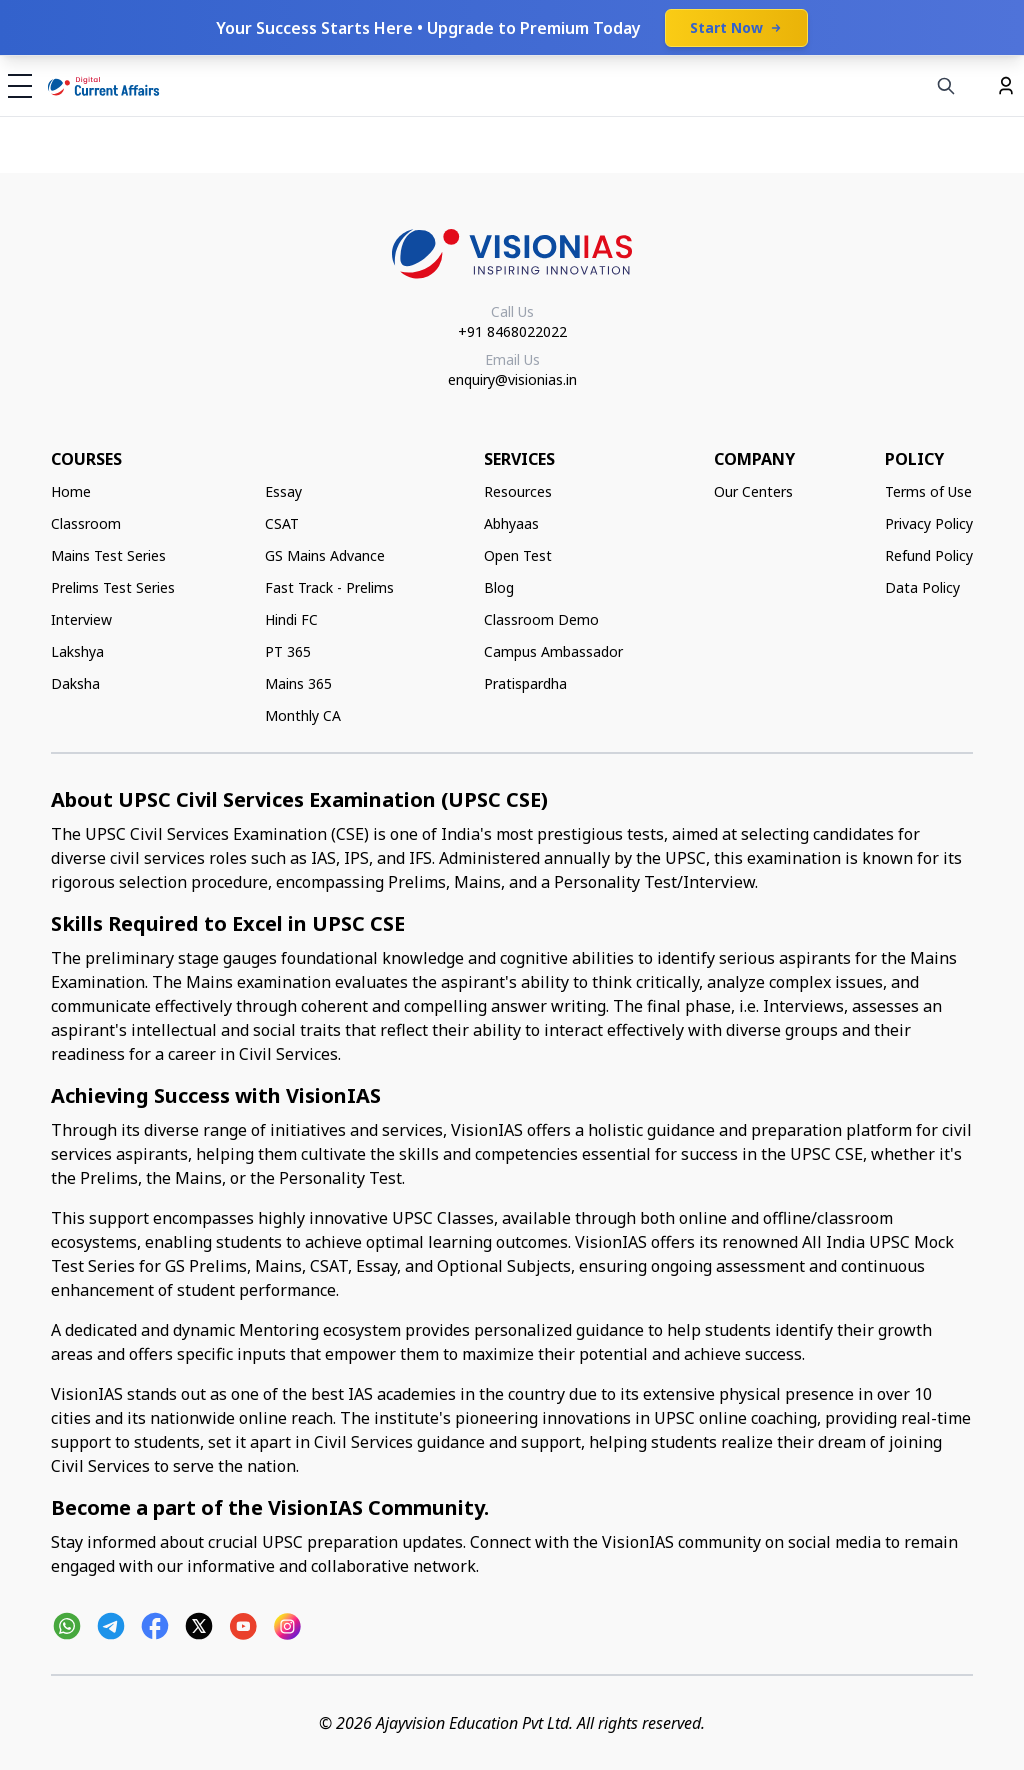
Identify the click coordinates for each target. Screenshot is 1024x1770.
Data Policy (922, 587)
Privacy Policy (929, 523)
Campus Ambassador (553, 651)
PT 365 (288, 651)
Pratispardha (525, 683)
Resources (518, 491)
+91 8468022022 (512, 331)
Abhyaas (511, 523)
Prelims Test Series (113, 587)
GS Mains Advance (325, 555)
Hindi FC (291, 619)
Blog (499, 587)
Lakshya (77, 651)
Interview (81, 619)
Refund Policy (929, 555)
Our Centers (753, 491)
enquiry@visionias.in (512, 379)
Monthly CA (303, 715)
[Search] (946, 86)
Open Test (518, 555)
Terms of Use (928, 491)
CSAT (282, 523)
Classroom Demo (541, 619)
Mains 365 (298, 683)
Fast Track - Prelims (329, 587)
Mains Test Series (108, 555)
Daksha (75, 683)
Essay (283, 491)
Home (71, 491)
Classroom (86, 523)
